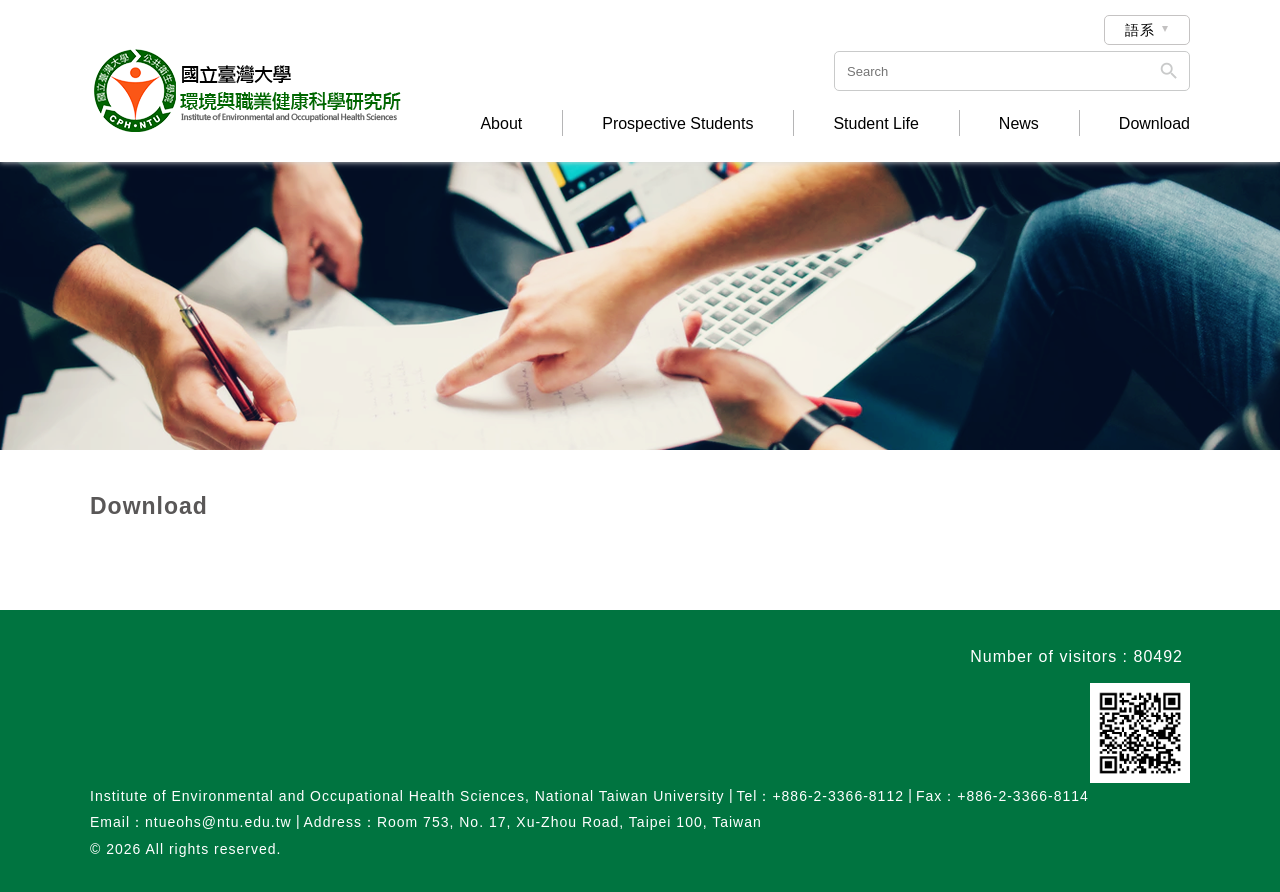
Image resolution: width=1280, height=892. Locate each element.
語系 (1140, 30)
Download (1154, 124)
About (501, 124)
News (1019, 124)
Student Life (875, 124)
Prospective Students (677, 124)
